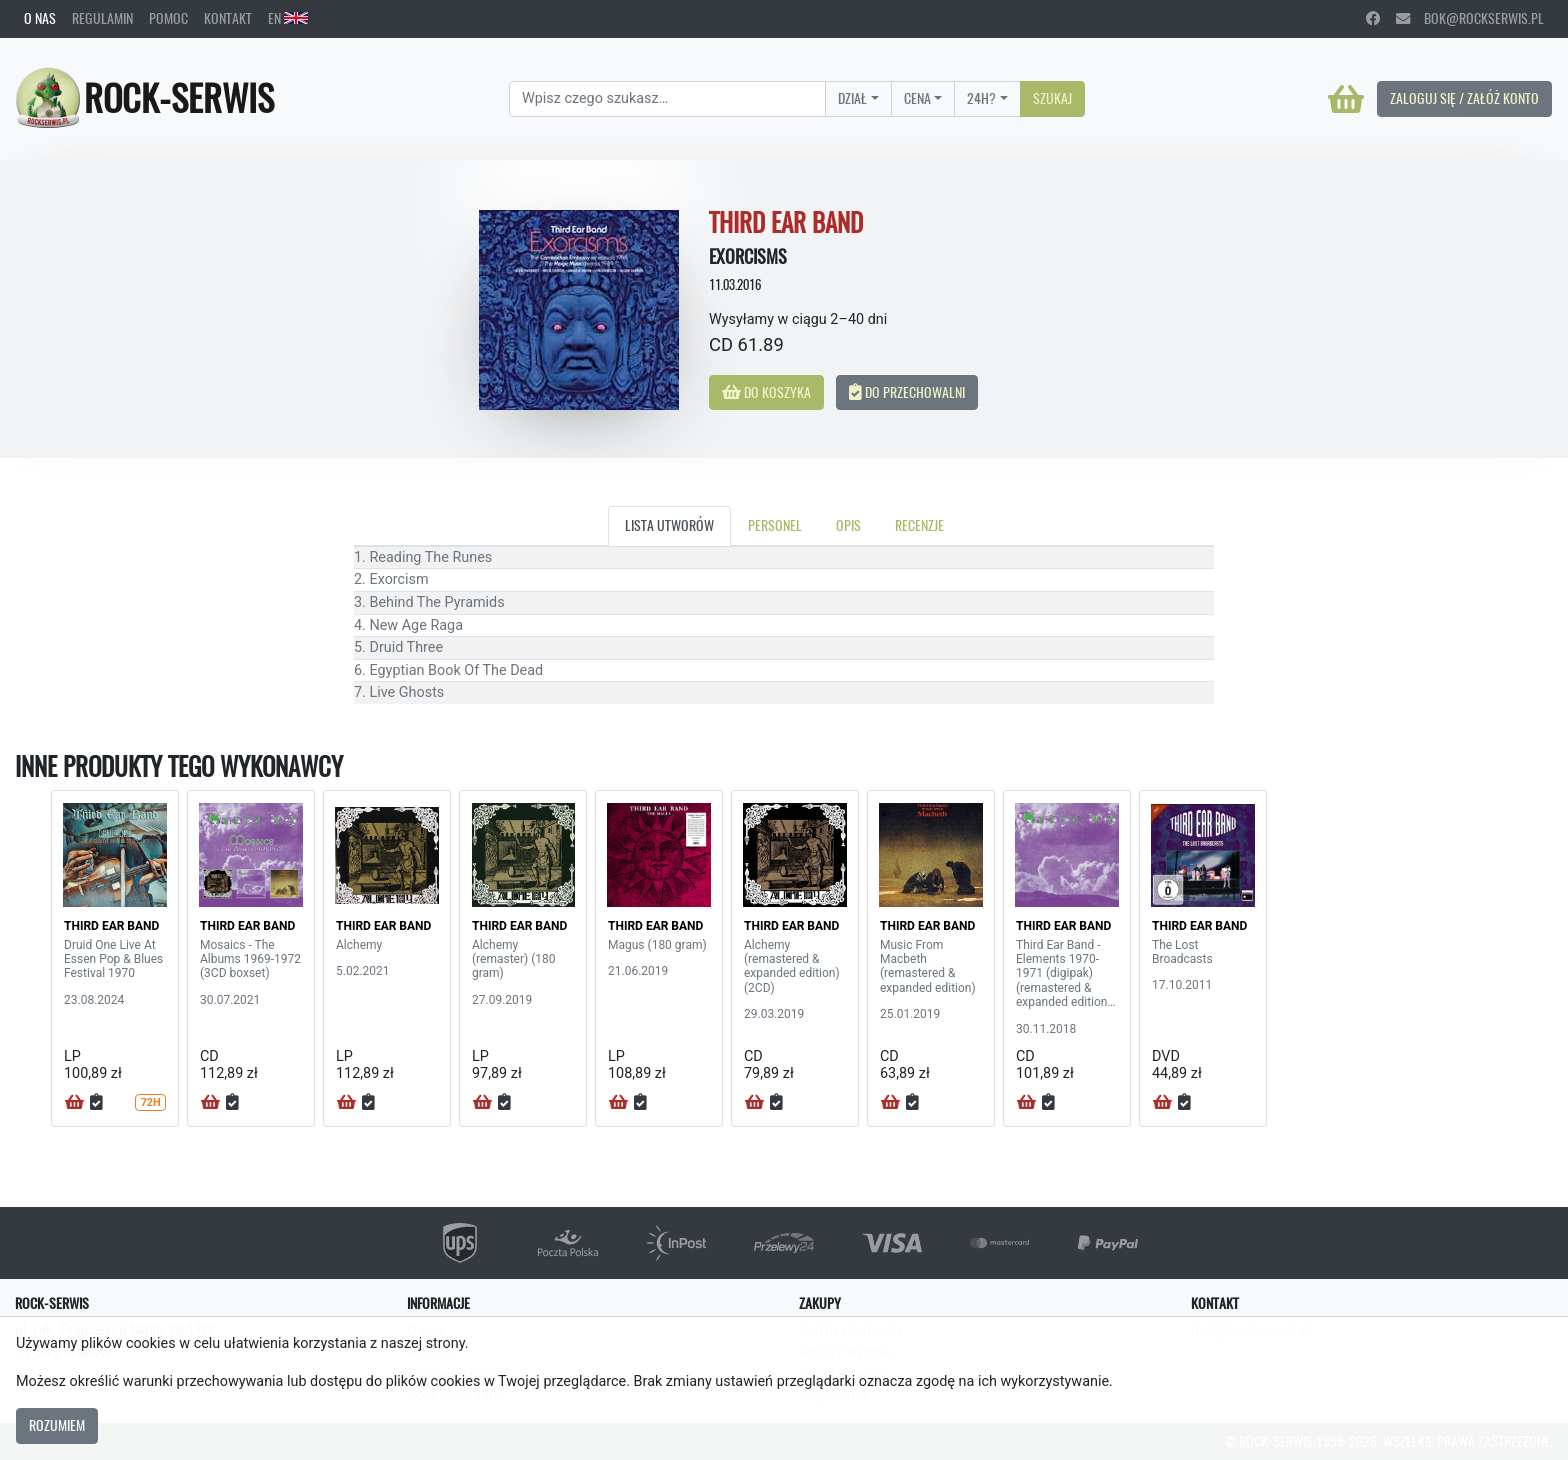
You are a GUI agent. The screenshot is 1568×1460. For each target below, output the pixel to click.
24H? (981, 98)
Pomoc (168, 18)
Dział (852, 98)
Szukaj (1052, 98)
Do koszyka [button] (766, 392)
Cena (917, 98)
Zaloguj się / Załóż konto (1464, 98)
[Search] (667, 99)
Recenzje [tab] (919, 525)
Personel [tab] (775, 525)
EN (288, 18)
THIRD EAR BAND (111, 926)
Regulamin (102, 18)
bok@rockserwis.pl (1470, 18)
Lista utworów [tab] (669, 525)
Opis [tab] (848, 525)
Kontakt (228, 18)
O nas (40, 18)
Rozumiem (57, 1425)
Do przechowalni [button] (907, 392)
